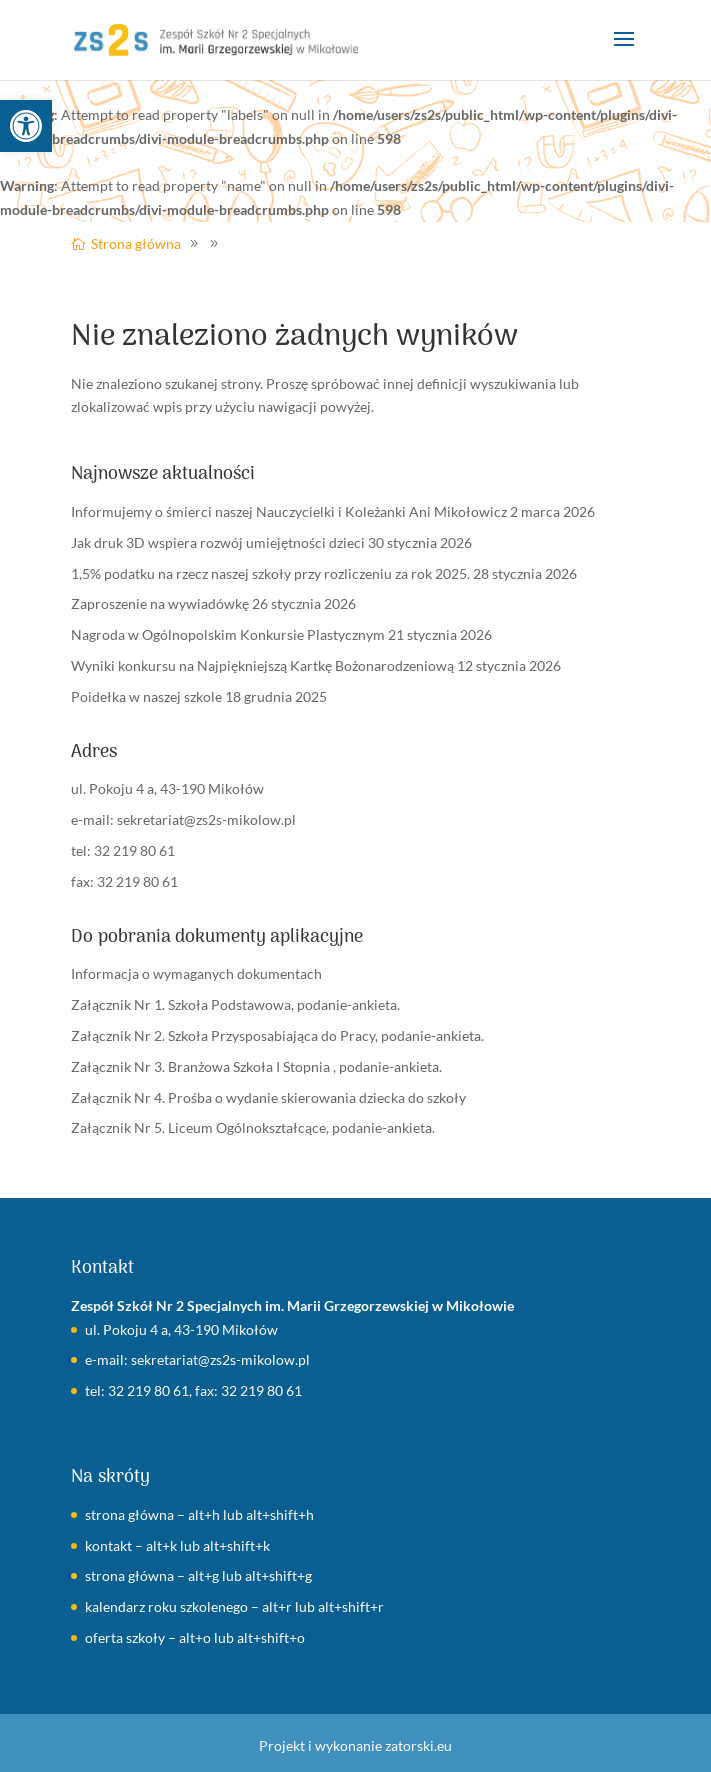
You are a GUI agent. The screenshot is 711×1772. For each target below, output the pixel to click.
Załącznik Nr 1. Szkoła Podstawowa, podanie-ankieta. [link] (235, 1004)
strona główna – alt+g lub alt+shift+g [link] (198, 1575)
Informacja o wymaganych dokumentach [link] (196, 973)
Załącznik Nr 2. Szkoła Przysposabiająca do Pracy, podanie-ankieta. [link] (277, 1035)
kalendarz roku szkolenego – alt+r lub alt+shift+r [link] (234, 1606)
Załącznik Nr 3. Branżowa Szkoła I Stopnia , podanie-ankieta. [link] (256, 1066)
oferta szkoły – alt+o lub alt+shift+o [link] (195, 1637)
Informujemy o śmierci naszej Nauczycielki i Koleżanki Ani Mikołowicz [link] (289, 511)
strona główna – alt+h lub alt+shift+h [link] (199, 1514)
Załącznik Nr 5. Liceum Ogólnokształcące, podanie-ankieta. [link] (253, 1127)
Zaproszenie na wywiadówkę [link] (160, 603)
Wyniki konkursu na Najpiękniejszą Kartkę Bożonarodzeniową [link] (262, 665)
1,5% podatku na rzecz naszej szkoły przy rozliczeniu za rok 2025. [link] (270, 573)
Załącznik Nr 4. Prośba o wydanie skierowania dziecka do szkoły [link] (268, 1097)
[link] (26, 126)
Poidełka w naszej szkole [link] (146, 696)
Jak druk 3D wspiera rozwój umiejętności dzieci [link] (218, 542)
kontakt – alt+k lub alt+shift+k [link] (177, 1545)
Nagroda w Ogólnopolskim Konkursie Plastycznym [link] (228, 634)
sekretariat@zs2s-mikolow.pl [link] (206, 819)
